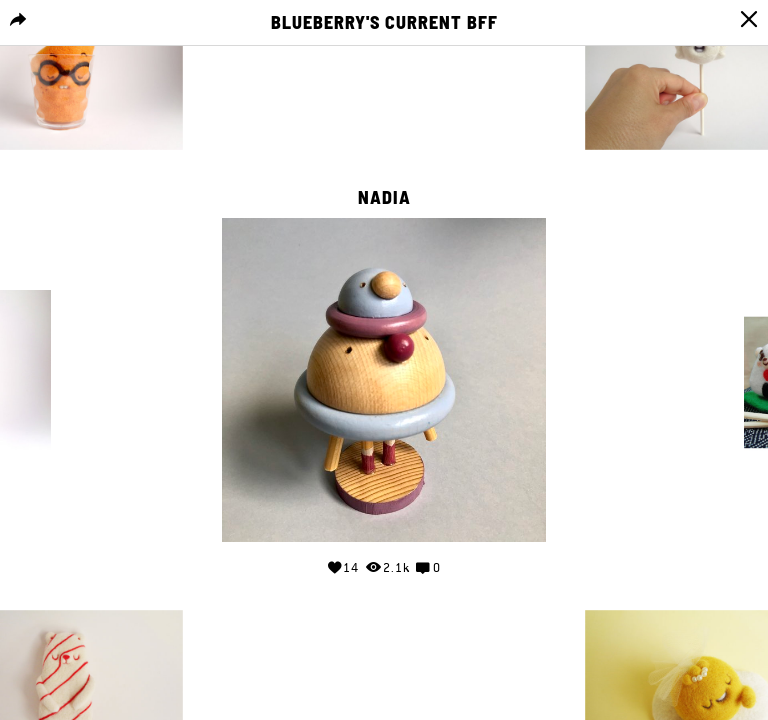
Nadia (384, 198)
